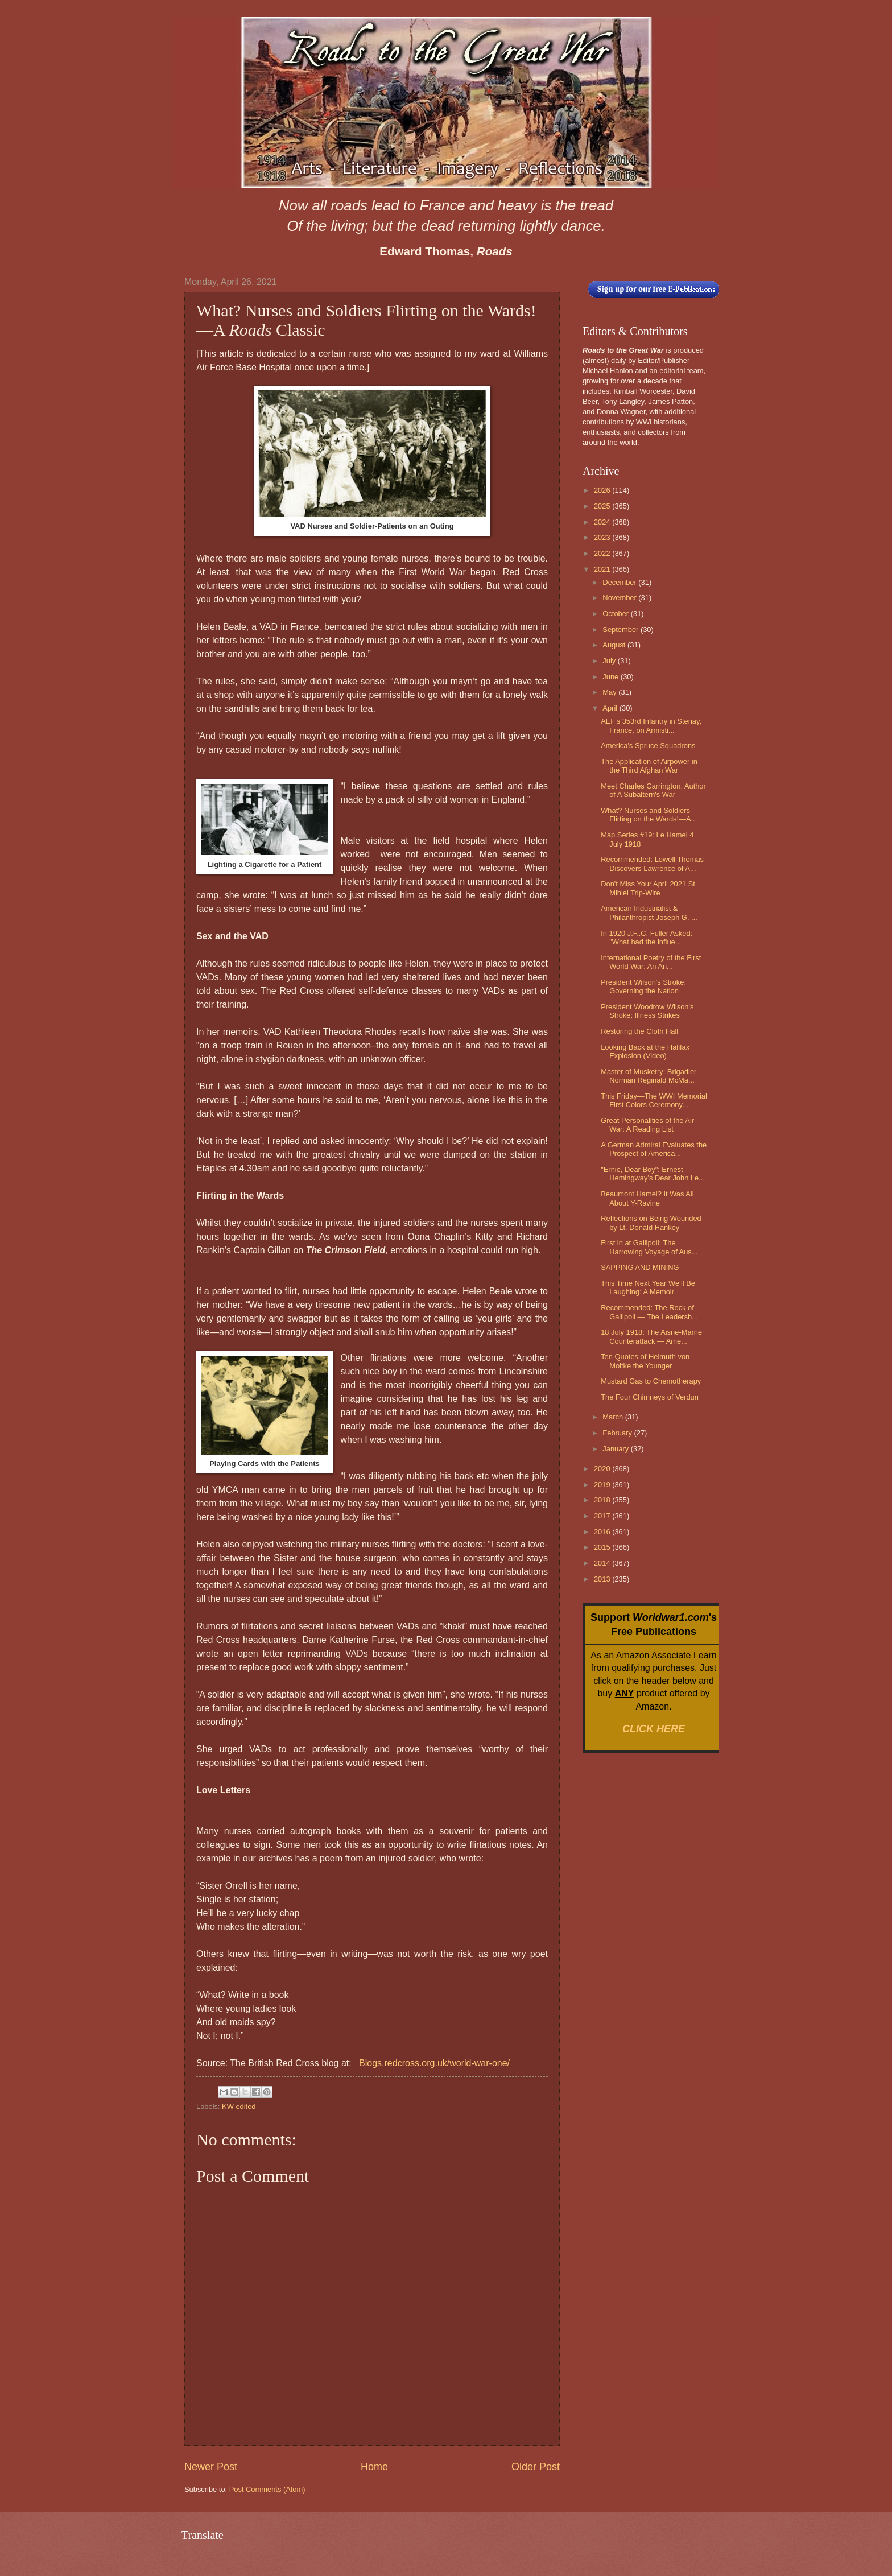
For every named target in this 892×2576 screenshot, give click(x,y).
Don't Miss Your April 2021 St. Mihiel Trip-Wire (649, 888)
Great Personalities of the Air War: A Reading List (647, 1124)
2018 (603, 1500)
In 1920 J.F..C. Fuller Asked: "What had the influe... (646, 937)
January (616, 1448)
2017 (603, 1516)
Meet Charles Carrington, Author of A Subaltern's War (653, 790)
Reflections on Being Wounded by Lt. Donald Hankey (651, 1222)
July (609, 661)
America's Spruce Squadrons (648, 745)
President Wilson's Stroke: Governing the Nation (643, 986)
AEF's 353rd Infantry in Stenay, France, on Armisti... (651, 725)
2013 (603, 1579)
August (614, 645)
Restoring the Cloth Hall (639, 1031)
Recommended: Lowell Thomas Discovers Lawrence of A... (652, 863)
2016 (603, 1532)
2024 (603, 522)
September (621, 629)
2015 (603, 1547)
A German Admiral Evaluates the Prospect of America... (654, 1149)
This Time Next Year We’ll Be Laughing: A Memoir (648, 1287)
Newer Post (210, 2466)
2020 (603, 1468)
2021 (603, 569)
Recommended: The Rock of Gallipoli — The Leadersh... (649, 1311)
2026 (603, 490)
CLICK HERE (653, 1729)
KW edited (238, 2106)
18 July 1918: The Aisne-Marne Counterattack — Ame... (651, 1336)
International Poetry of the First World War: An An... (651, 962)
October (616, 613)
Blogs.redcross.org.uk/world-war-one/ (434, 2063)
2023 (603, 537)
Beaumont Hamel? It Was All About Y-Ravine (647, 1198)
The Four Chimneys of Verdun (650, 1397)
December (620, 582)
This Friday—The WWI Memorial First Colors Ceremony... (654, 1100)
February (618, 1433)
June (611, 676)
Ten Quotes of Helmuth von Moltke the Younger (645, 1360)
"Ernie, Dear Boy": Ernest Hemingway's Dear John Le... (653, 1173)
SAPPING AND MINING (640, 1267)
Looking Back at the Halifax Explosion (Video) (645, 1051)
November (620, 597)
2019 (603, 1484)
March (613, 1417)
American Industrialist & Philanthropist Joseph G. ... (649, 912)
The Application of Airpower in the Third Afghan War (649, 765)
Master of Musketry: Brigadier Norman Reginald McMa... (648, 1075)
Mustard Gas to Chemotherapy (651, 1381)
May (610, 692)
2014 (603, 1563)
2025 (603, 506)
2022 (603, 553)
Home (374, 2466)
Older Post (535, 2466)
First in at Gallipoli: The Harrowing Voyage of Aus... (649, 1247)
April (610, 708)
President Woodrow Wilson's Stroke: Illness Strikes (647, 1010)
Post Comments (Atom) (267, 2489)
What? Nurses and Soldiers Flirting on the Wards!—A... (649, 814)
